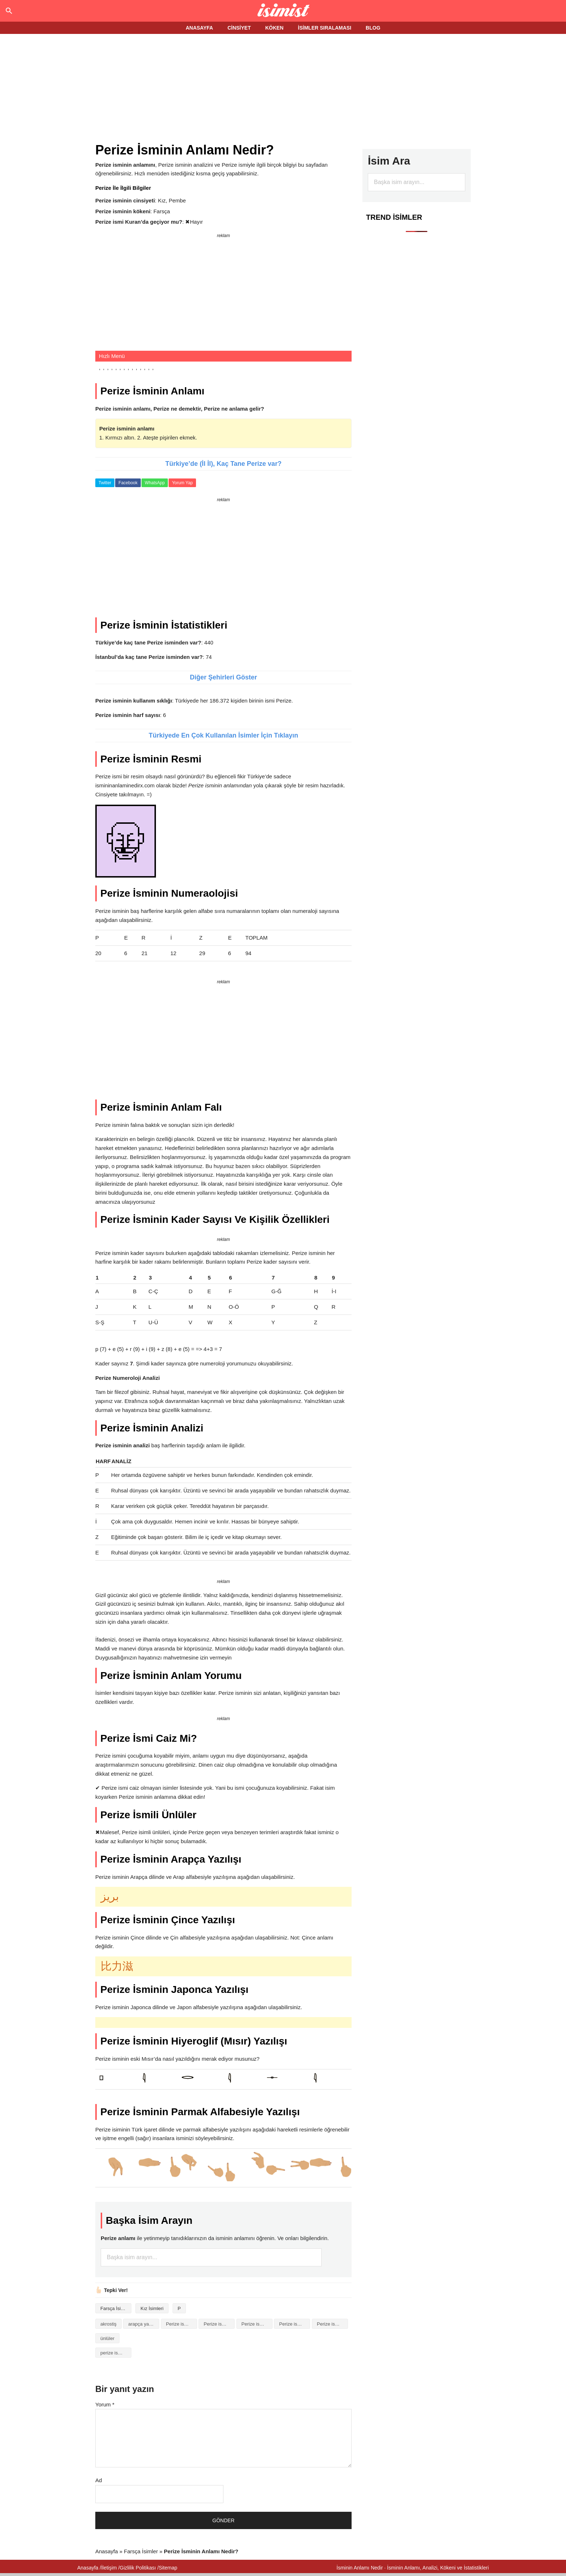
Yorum (104, 2404)
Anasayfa (106, 2551)
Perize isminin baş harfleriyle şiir (257, 2324)
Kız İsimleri (152, 2308)
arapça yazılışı (143, 2324)
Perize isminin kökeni (294, 2324)
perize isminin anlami (115, 2353)
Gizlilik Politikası (138, 2568)
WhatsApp (155, 482)
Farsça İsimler (115, 2308)
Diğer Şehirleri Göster (223, 677)
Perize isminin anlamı (219, 2324)
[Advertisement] (283, 89)
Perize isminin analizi (181, 2324)
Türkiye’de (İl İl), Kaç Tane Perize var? (223, 463)
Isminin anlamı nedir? (283, 11)
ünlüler (107, 2338)
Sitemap (168, 2568)
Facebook (128, 482)
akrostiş (108, 2324)
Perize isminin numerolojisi (332, 2324)
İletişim (109, 2568)
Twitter (105, 482)
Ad (98, 2480)
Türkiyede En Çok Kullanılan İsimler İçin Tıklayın (223, 735)
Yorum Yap (182, 482)
